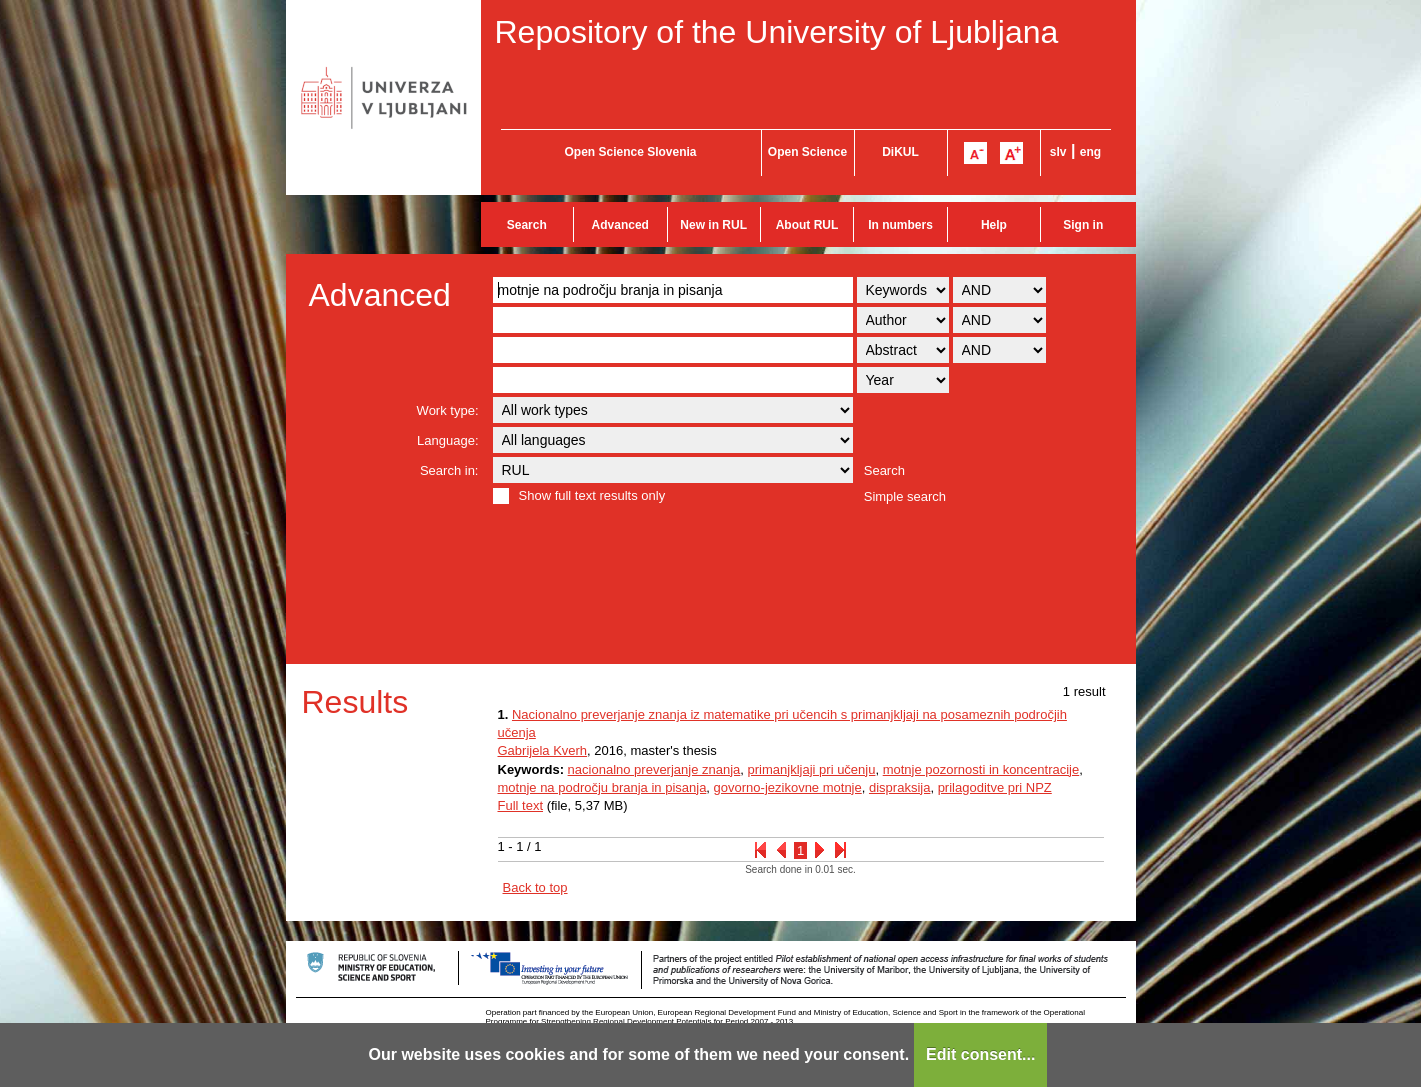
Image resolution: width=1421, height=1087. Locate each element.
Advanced (620, 225)
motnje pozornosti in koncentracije (981, 769)
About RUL (807, 225)
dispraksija (899, 787)
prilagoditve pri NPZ (995, 787)
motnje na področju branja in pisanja (602, 787)
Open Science (807, 152)
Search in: (449, 470)
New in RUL (713, 225)
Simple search (905, 496)
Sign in (1083, 225)
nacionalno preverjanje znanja (654, 769)
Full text (521, 805)
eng (1090, 152)
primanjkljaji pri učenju (812, 769)
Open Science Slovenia (630, 152)
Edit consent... (980, 1054)
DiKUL (900, 152)
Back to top (535, 887)
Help (994, 225)
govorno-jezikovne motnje (788, 787)
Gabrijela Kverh (543, 750)
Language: (447, 440)
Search (527, 225)
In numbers (900, 225)
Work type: (448, 410)
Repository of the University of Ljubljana (777, 32)
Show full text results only (592, 495)
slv (1058, 152)
